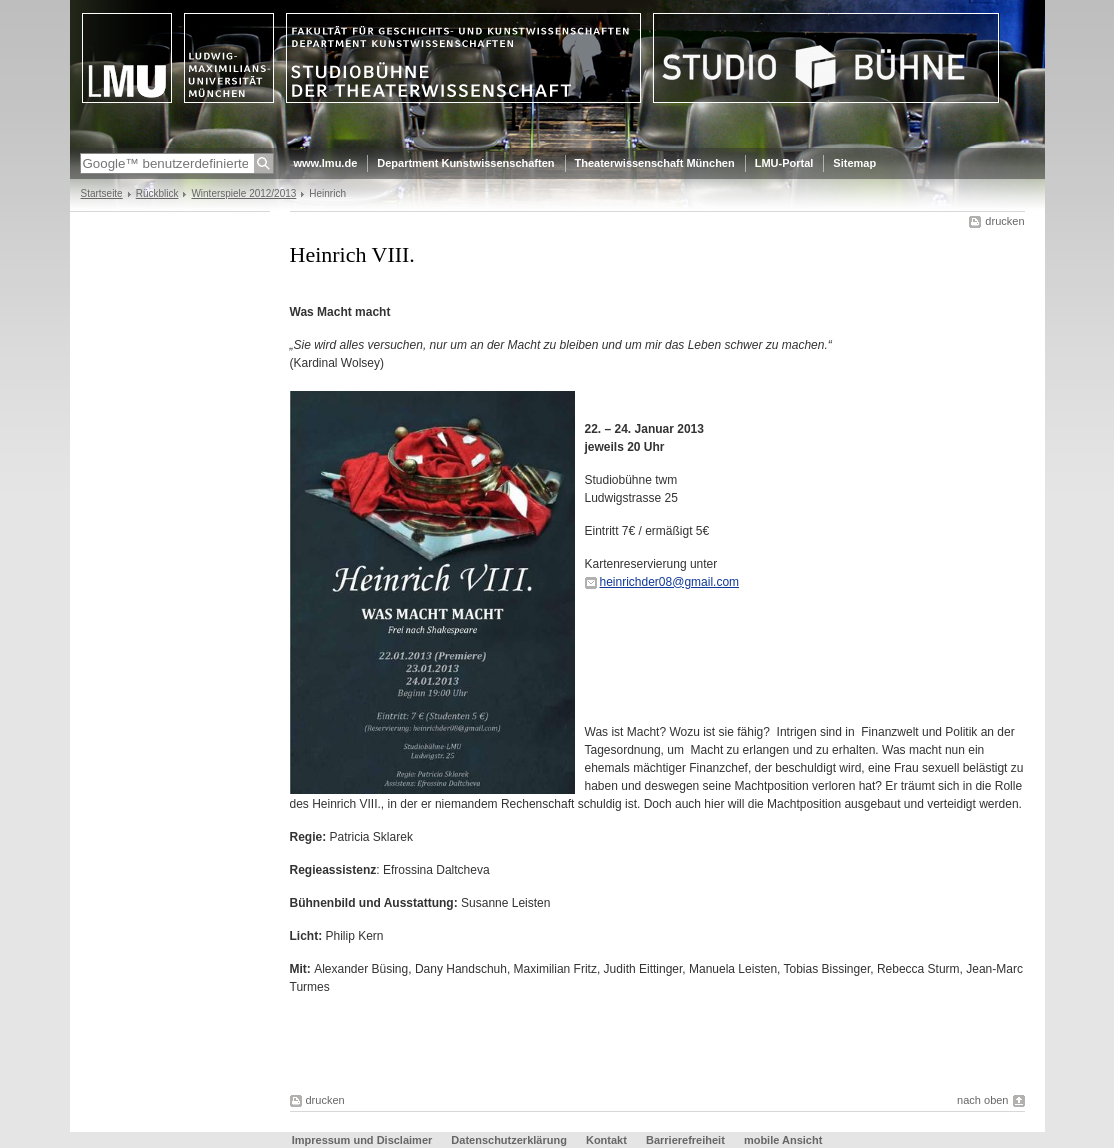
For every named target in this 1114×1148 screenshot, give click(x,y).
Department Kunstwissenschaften (465, 163)
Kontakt (606, 1140)
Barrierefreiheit (687, 1140)
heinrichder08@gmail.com (670, 582)
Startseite (102, 193)
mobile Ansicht (783, 1140)
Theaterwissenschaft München (655, 163)
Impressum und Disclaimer (362, 1140)
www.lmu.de (326, 163)
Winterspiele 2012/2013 (243, 193)
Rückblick (157, 193)
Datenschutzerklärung (509, 1140)
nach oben (982, 1100)
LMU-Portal (784, 163)
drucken (1004, 221)
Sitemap (854, 163)
